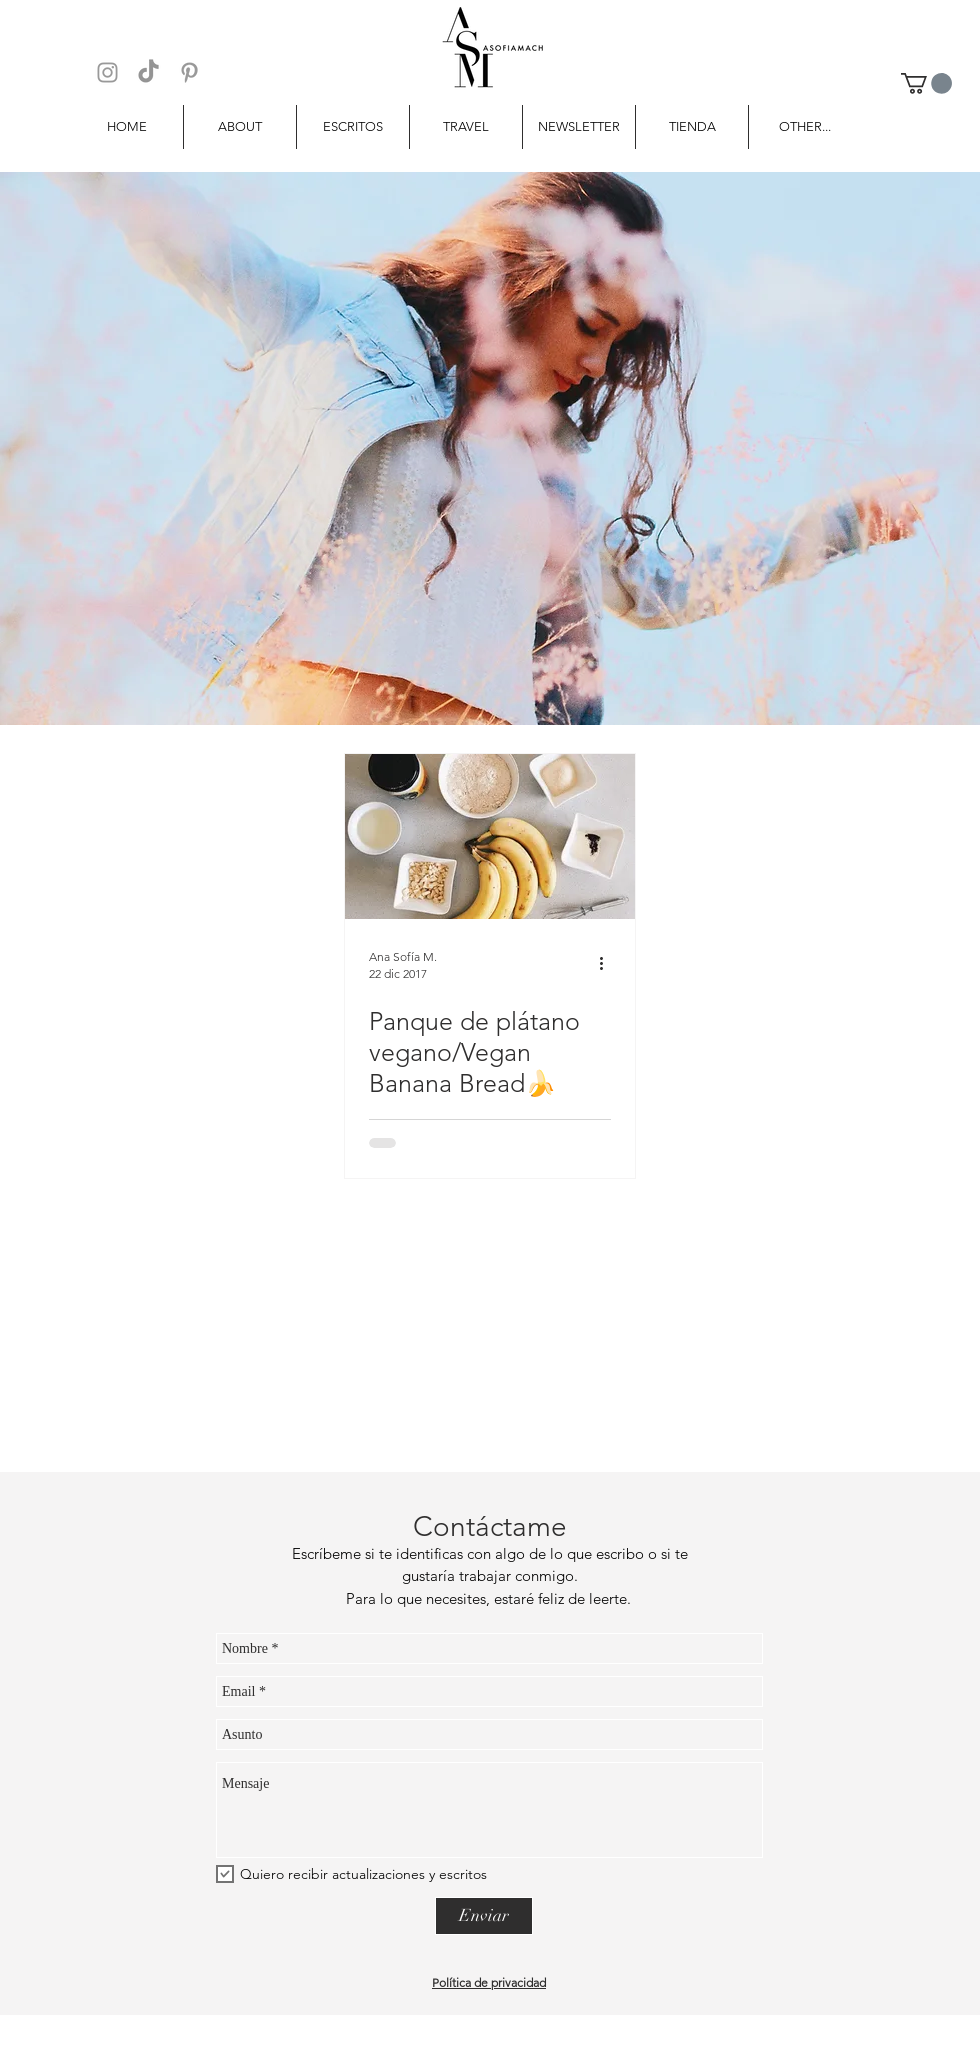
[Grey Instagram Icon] (107, 72)
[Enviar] (484, 1916)
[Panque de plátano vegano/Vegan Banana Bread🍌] (490, 836)
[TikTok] (148, 72)
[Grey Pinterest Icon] (189, 72)
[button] (926, 83)
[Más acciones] (608, 964)
